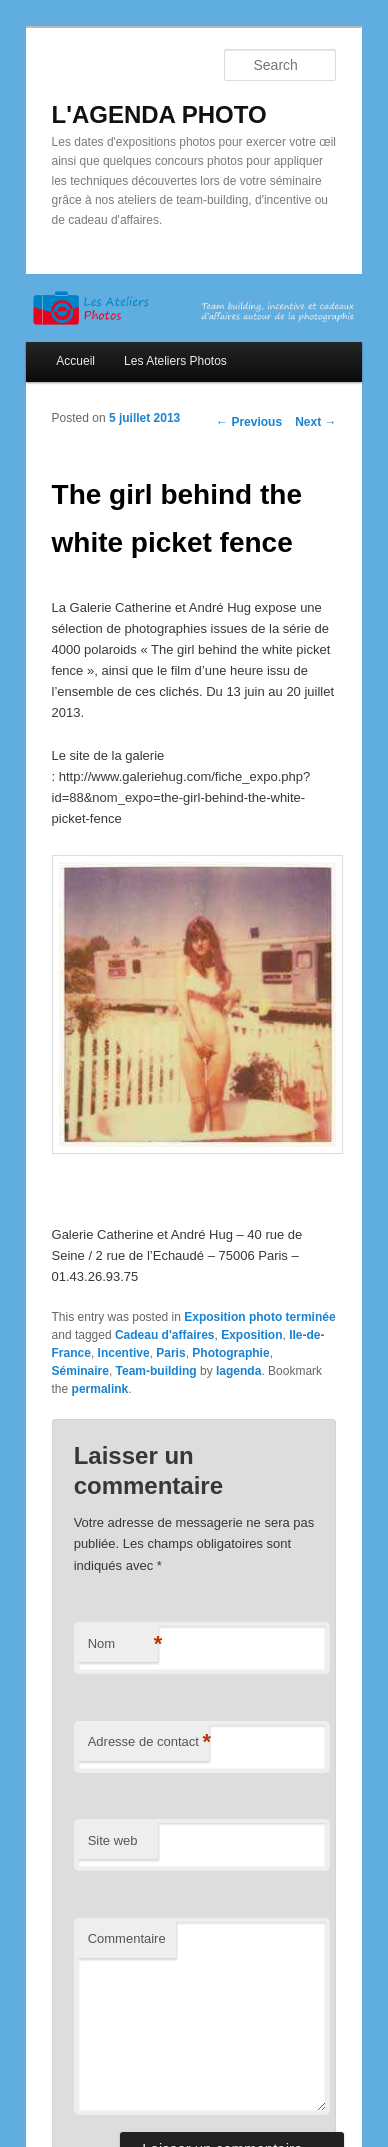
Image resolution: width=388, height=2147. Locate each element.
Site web (113, 1840)
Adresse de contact (148, 1742)
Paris (170, 1353)
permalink (100, 1389)
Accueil (75, 361)
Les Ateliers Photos (175, 361)
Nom (123, 1644)
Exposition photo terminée (259, 1317)
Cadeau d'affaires (165, 1335)
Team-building (156, 1371)
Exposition (251, 1335)
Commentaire (127, 1938)
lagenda (238, 1371)
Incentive (124, 1353)
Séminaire (80, 1371)
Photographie (230, 1353)
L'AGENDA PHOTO (159, 114)
